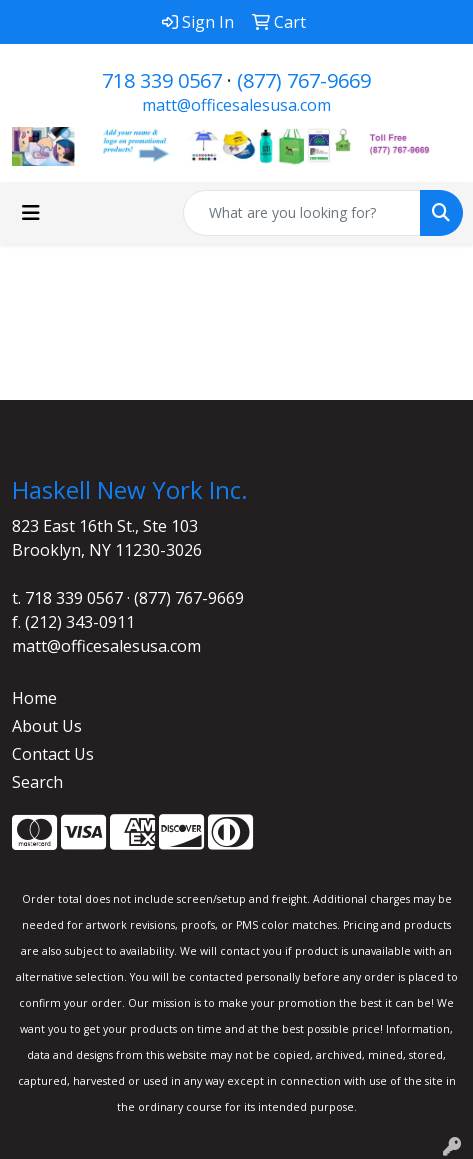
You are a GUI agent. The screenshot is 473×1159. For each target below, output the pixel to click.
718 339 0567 (162, 80)
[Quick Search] (302, 213)
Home (34, 698)
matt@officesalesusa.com (236, 105)
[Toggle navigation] (31, 213)
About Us (47, 726)
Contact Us (53, 754)
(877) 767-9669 (304, 80)
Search (37, 782)
